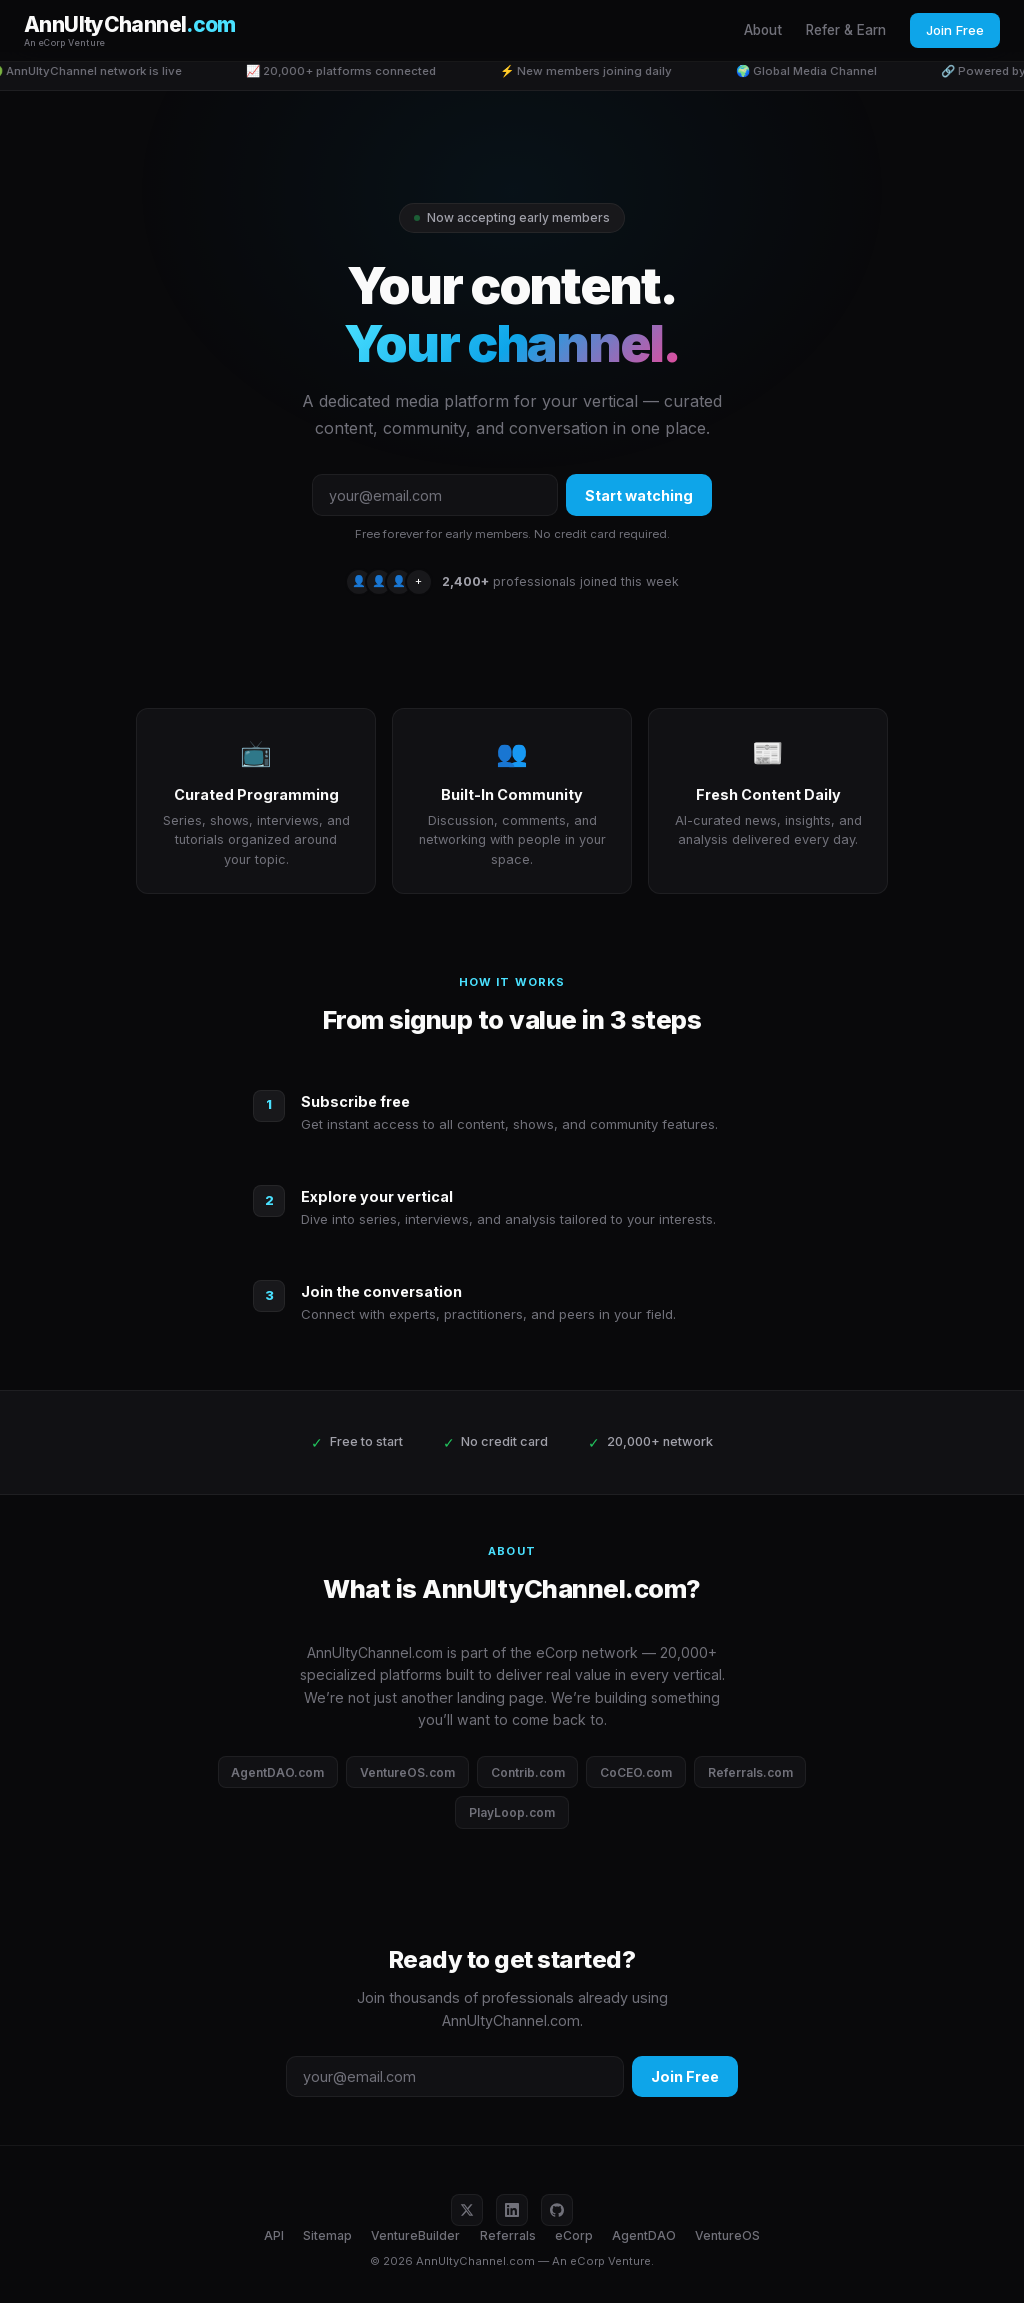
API (274, 2235)
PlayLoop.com (512, 1812)
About (763, 30)
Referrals (508, 2235)
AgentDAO (644, 2235)
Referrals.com (750, 1772)
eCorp (574, 2235)
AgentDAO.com (277, 1772)
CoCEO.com (636, 1772)
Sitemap (327, 2235)
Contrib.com (528, 1772)
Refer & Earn (846, 30)
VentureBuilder (415, 2235)
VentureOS (727, 2235)
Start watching (639, 495)
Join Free (955, 30)
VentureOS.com (407, 1772)
